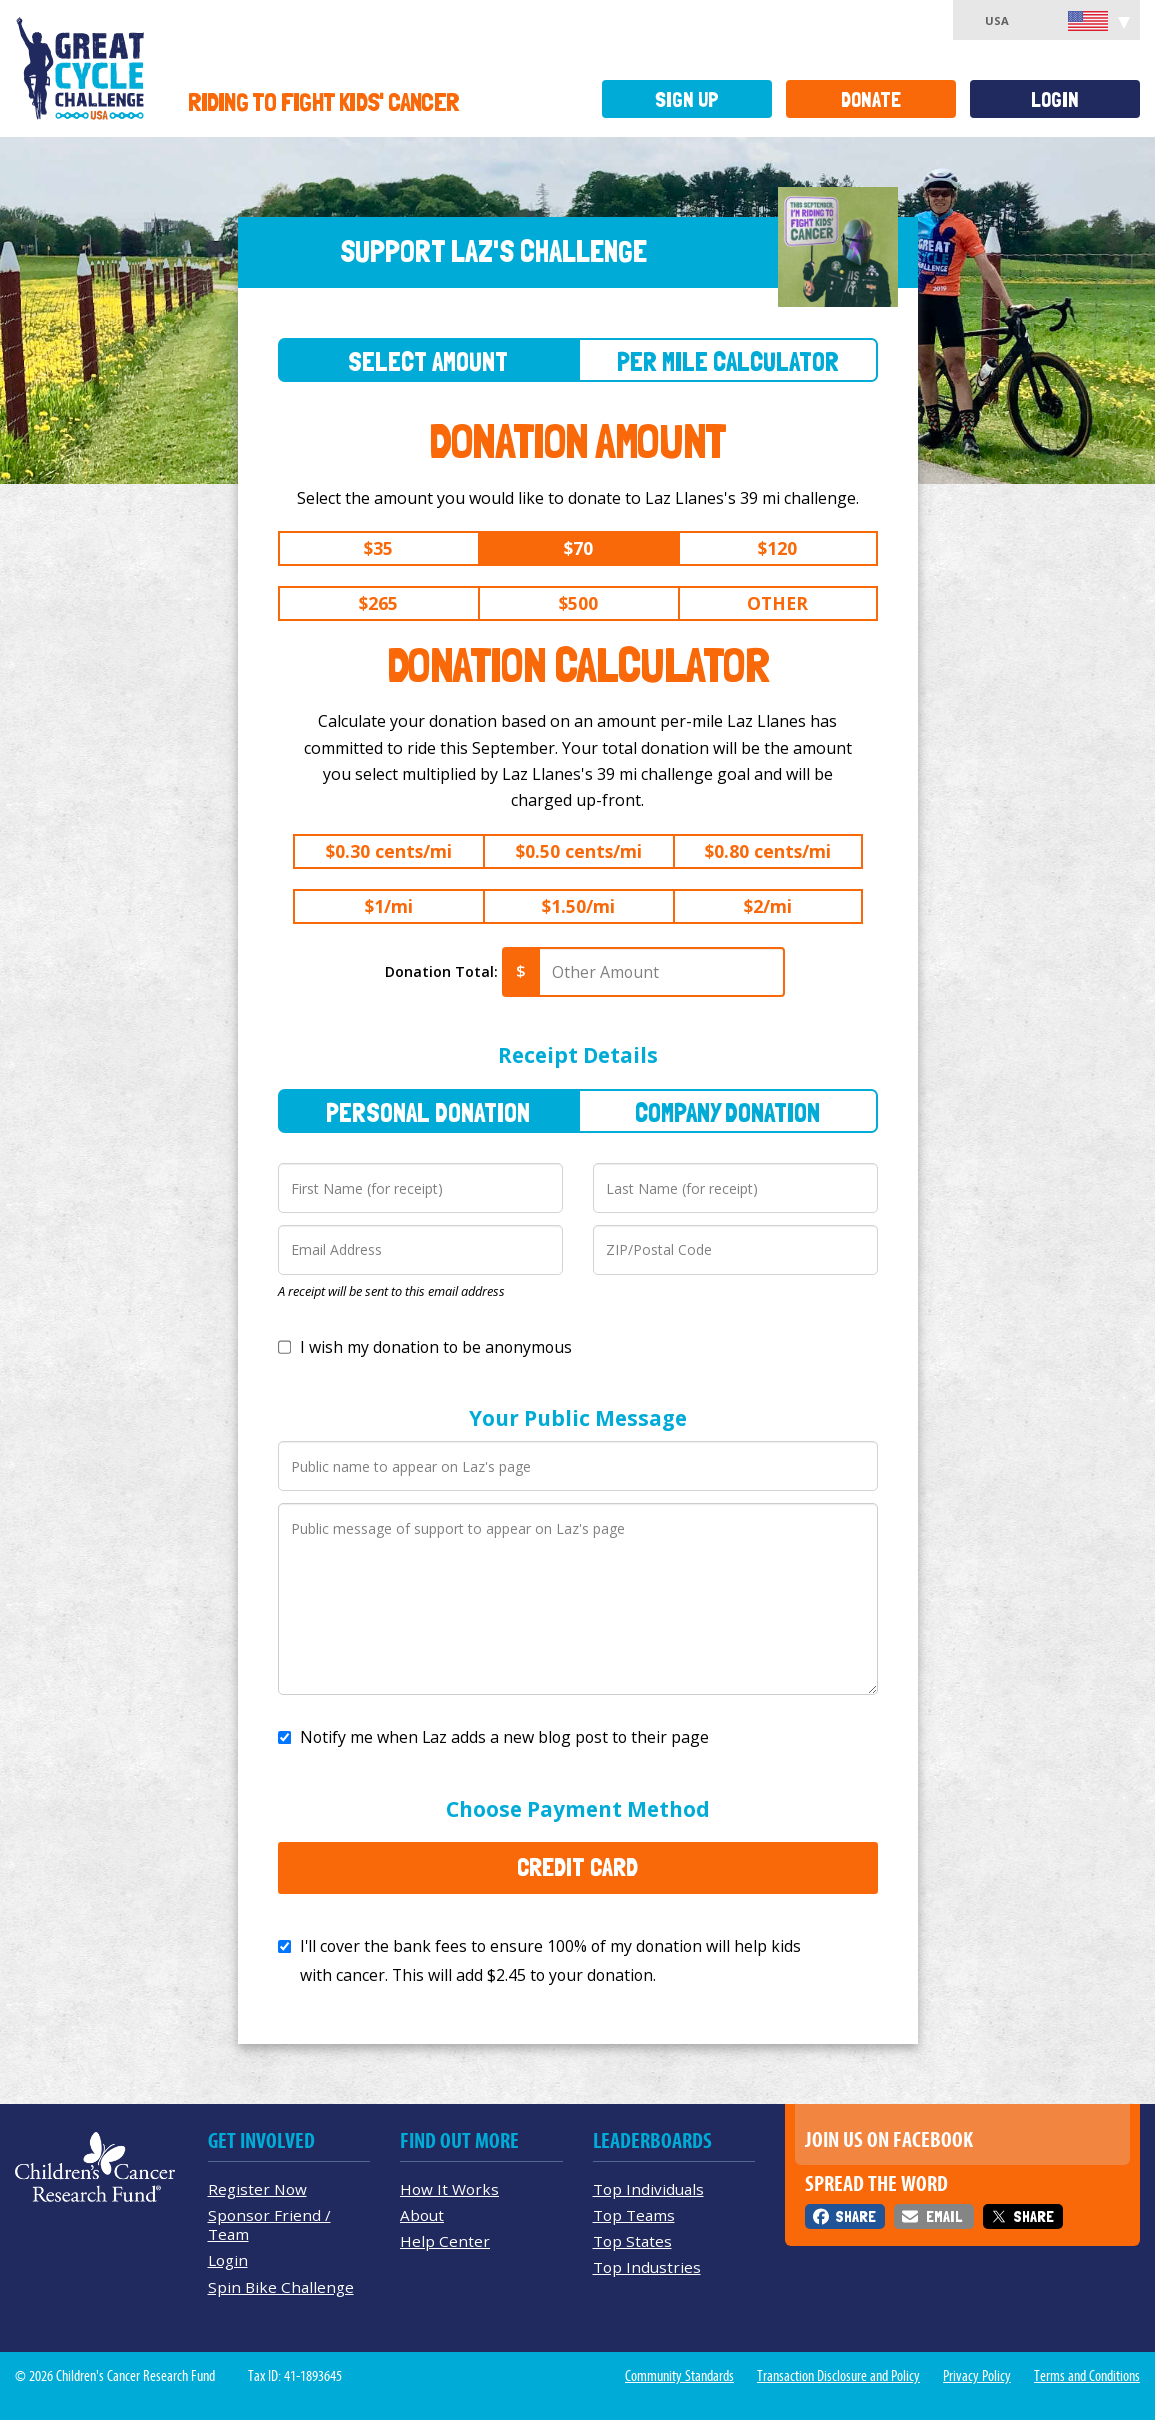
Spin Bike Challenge (281, 2287)
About (422, 2215)
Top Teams (634, 2215)
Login (1055, 99)
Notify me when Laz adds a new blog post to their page (504, 1737)
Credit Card (577, 1867)
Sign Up (687, 99)
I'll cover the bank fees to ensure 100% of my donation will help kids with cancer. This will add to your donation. (550, 1960)
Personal (428, 1112)
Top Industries (647, 2267)
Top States (632, 2241)
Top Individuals (648, 2189)
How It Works (449, 2189)
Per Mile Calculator (728, 361)
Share (855, 2216)
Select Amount (428, 361)
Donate (871, 99)
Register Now (257, 2189)
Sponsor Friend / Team (269, 2224)
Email (944, 2216)
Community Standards (679, 2376)
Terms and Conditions (1087, 2376)
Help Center (445, 2241)
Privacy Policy (977, 2376)
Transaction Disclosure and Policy (838, 2376)
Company (727, 1112)
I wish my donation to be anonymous (436, 1347)
